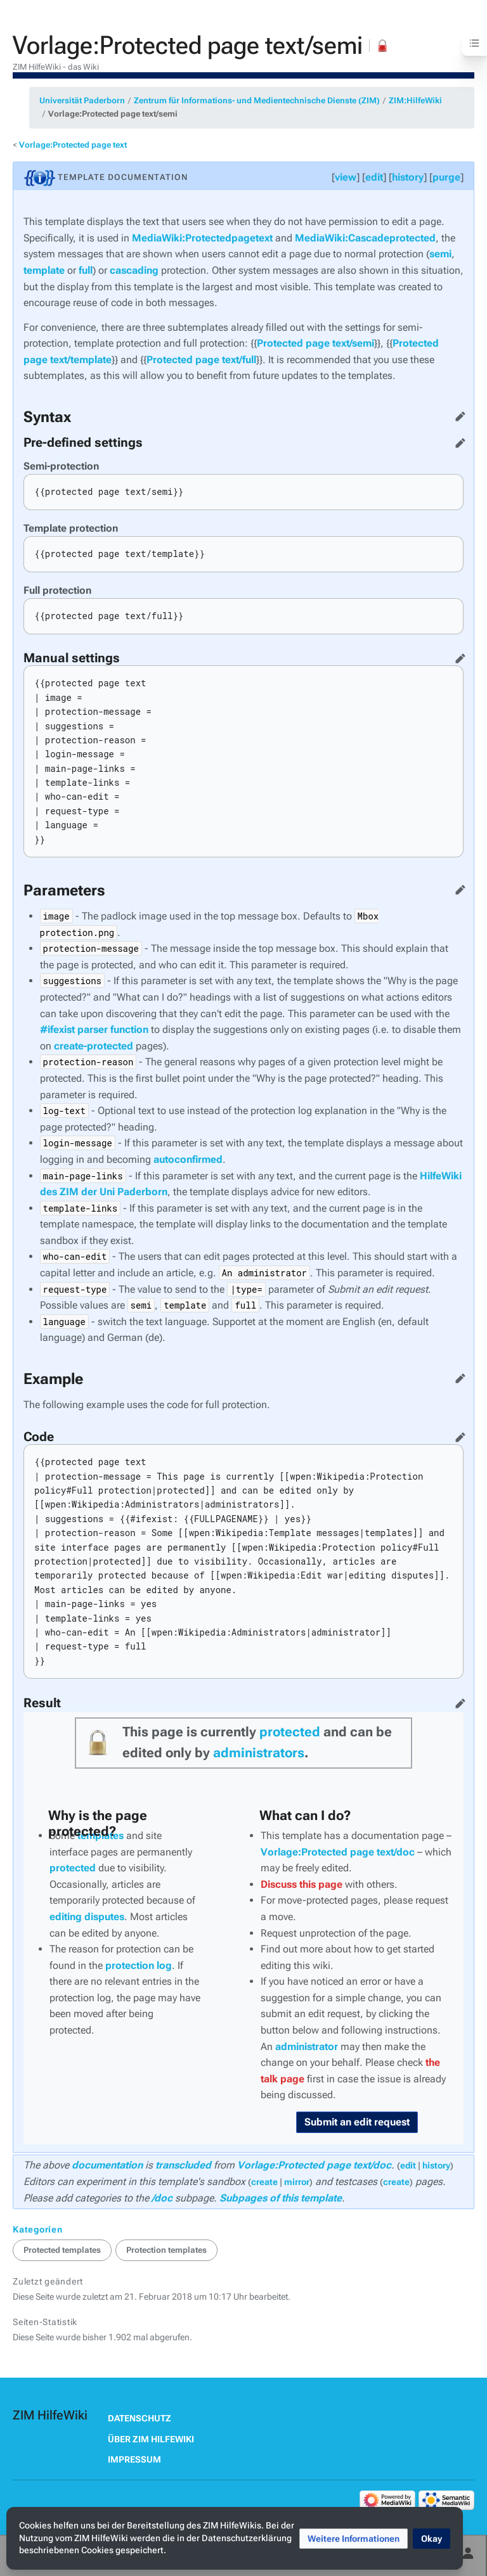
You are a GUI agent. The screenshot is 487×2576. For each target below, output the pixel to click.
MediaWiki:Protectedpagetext (202, 238)
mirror (296, 2182)
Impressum (134, 2459)
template (44, 270)
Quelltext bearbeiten (458, 414)
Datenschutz (139, 2418)
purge (446, 177)
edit (374, 177)
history (408, 177)
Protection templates (166, 2250)
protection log (138, 1965)
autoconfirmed (188, 1159)
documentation (107, 2165)
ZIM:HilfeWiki (415, 100)
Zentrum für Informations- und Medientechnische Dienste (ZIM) (257, 100)
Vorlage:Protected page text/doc (338, 1852)
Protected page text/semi (315, 343)
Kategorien (38, 2229)
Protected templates (62, 2250)
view (345, 177)
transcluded (183, 2165)
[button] (353, 2538)
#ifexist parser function (94, 1029)
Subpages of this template (280, 2198)
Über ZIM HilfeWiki (151, 2439)
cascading (134, 270)
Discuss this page (301, 1884)
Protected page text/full (201, 360)
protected (289, 1732)
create (264, 2182)
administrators (258, 1752)
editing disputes (86, 1917)
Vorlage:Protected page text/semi (113, 114)
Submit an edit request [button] (357, 2122)
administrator (306, 2047)
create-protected (93, 1046)
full (86, 270)
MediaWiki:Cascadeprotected (365, 238)
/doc (162, 2198)
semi (440, 254)
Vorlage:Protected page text (73, 145)
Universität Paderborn (82, 100)
